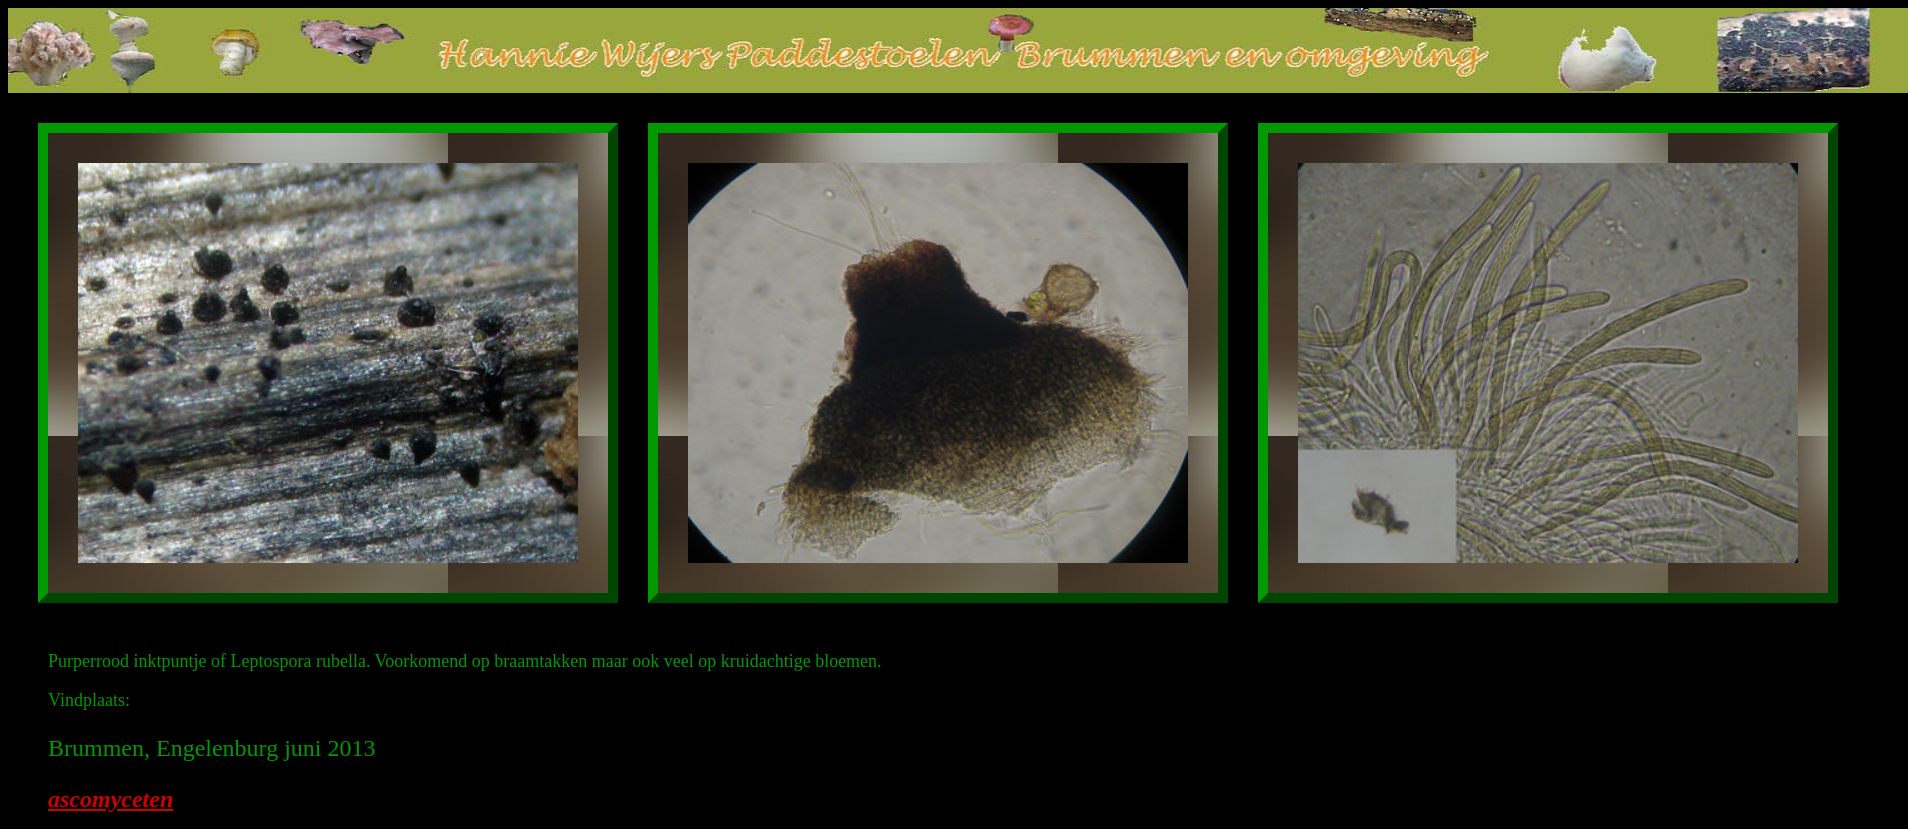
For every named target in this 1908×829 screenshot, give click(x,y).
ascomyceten (110, 799)
